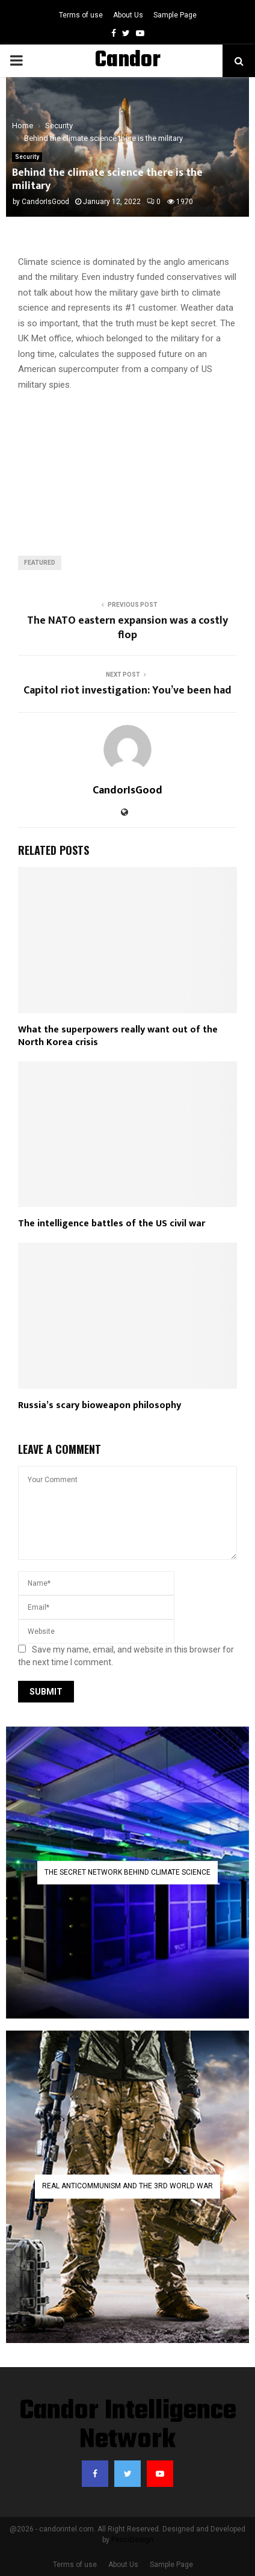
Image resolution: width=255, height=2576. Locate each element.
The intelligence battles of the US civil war (111, 1223)
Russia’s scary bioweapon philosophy (99, 1405)
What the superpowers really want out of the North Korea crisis (118, 1036)
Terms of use (81, 15)
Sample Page (175, 15)
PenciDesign (132, 2540)
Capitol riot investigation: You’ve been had (127, 690)
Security (27, 157)
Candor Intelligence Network (127, 2426)
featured (39, 562)
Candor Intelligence (127, 76)
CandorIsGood (45, 201)
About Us (128, 15)
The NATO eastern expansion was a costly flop (127, 628)
